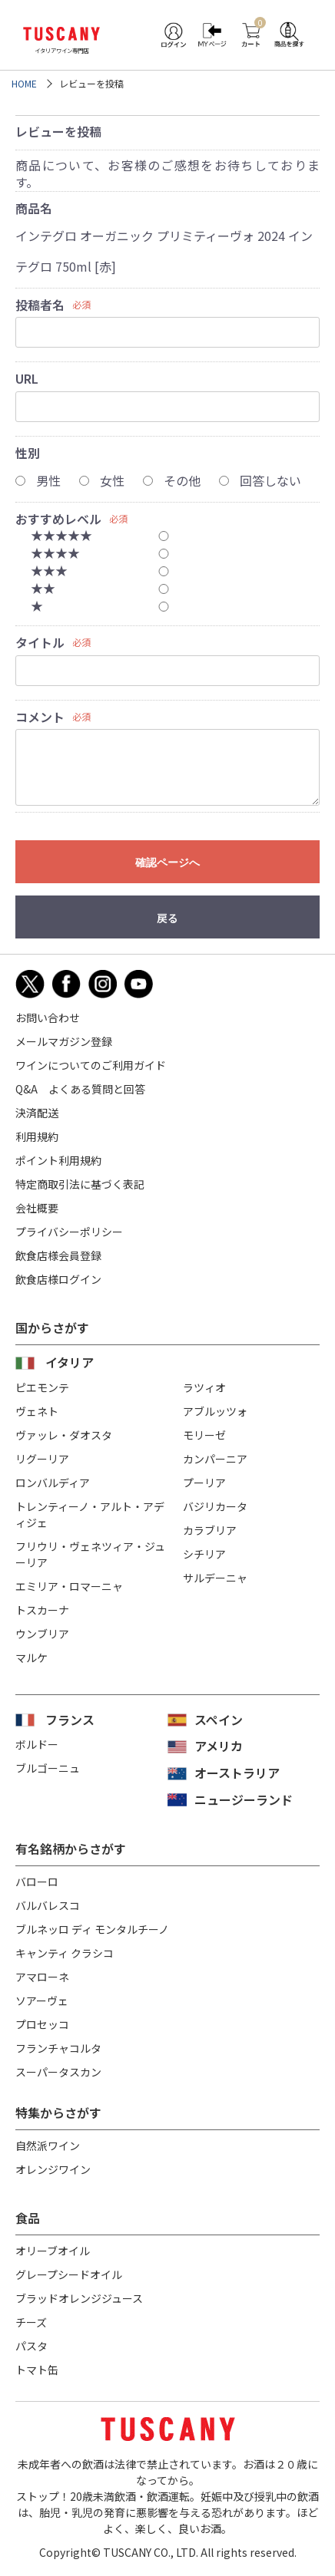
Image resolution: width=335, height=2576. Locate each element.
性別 (27, 452)
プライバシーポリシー (69, 1231)
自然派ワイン (47, 2145)
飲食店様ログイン (58, 1279)
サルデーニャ (215, 1577)
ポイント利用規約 (58, 1160)
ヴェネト (36, 1411)
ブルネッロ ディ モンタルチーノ (92, 1929)
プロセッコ (42, 2024)
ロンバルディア (52, 1482)
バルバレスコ (47, 1905)
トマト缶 (36, 2369)
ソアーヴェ (41, 2000)
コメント (40, 716)
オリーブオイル (52, 2250)
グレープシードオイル (68, 2274)
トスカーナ (42, 1610)
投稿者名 (40, 304)
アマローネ (42, 1976)
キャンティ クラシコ (64, 1953)
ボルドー (36, 1744)
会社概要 (36, 1207)
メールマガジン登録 (63, 1041)
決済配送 (36, 1112)
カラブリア (210, 1530)
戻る (167, 917)
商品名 (33, 208)
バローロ (36, 1881)
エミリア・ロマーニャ (69, 1586)
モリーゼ (204, 1435)
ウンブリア (42, 1633)
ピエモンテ (42, 1387)
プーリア (204, 1482)
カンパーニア (215, 1458)
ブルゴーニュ (47, 1768)
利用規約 (36, 1136)
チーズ (31, 2322)
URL (26, 378)
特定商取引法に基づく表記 (79, 1184)
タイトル (40, 642)
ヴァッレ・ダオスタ (63, 1435)
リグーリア (42, 1458)
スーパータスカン (58, 2072)
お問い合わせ (47, 1017)
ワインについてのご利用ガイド (90, 1065)
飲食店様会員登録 (58, 1255)
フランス (70, 1719)
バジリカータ (215, 1506)
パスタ (31, 2345)
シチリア (204, 1554)
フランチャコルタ (58, 2048)
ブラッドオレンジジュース (79, 2298)
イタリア (69, 1362)
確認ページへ (167, 862)
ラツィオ (204, 1387)
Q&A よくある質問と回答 (80, 1089)
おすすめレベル (58, 518)
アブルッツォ (215, 1411)
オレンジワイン (53, 2169)
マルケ (31, 1657)
